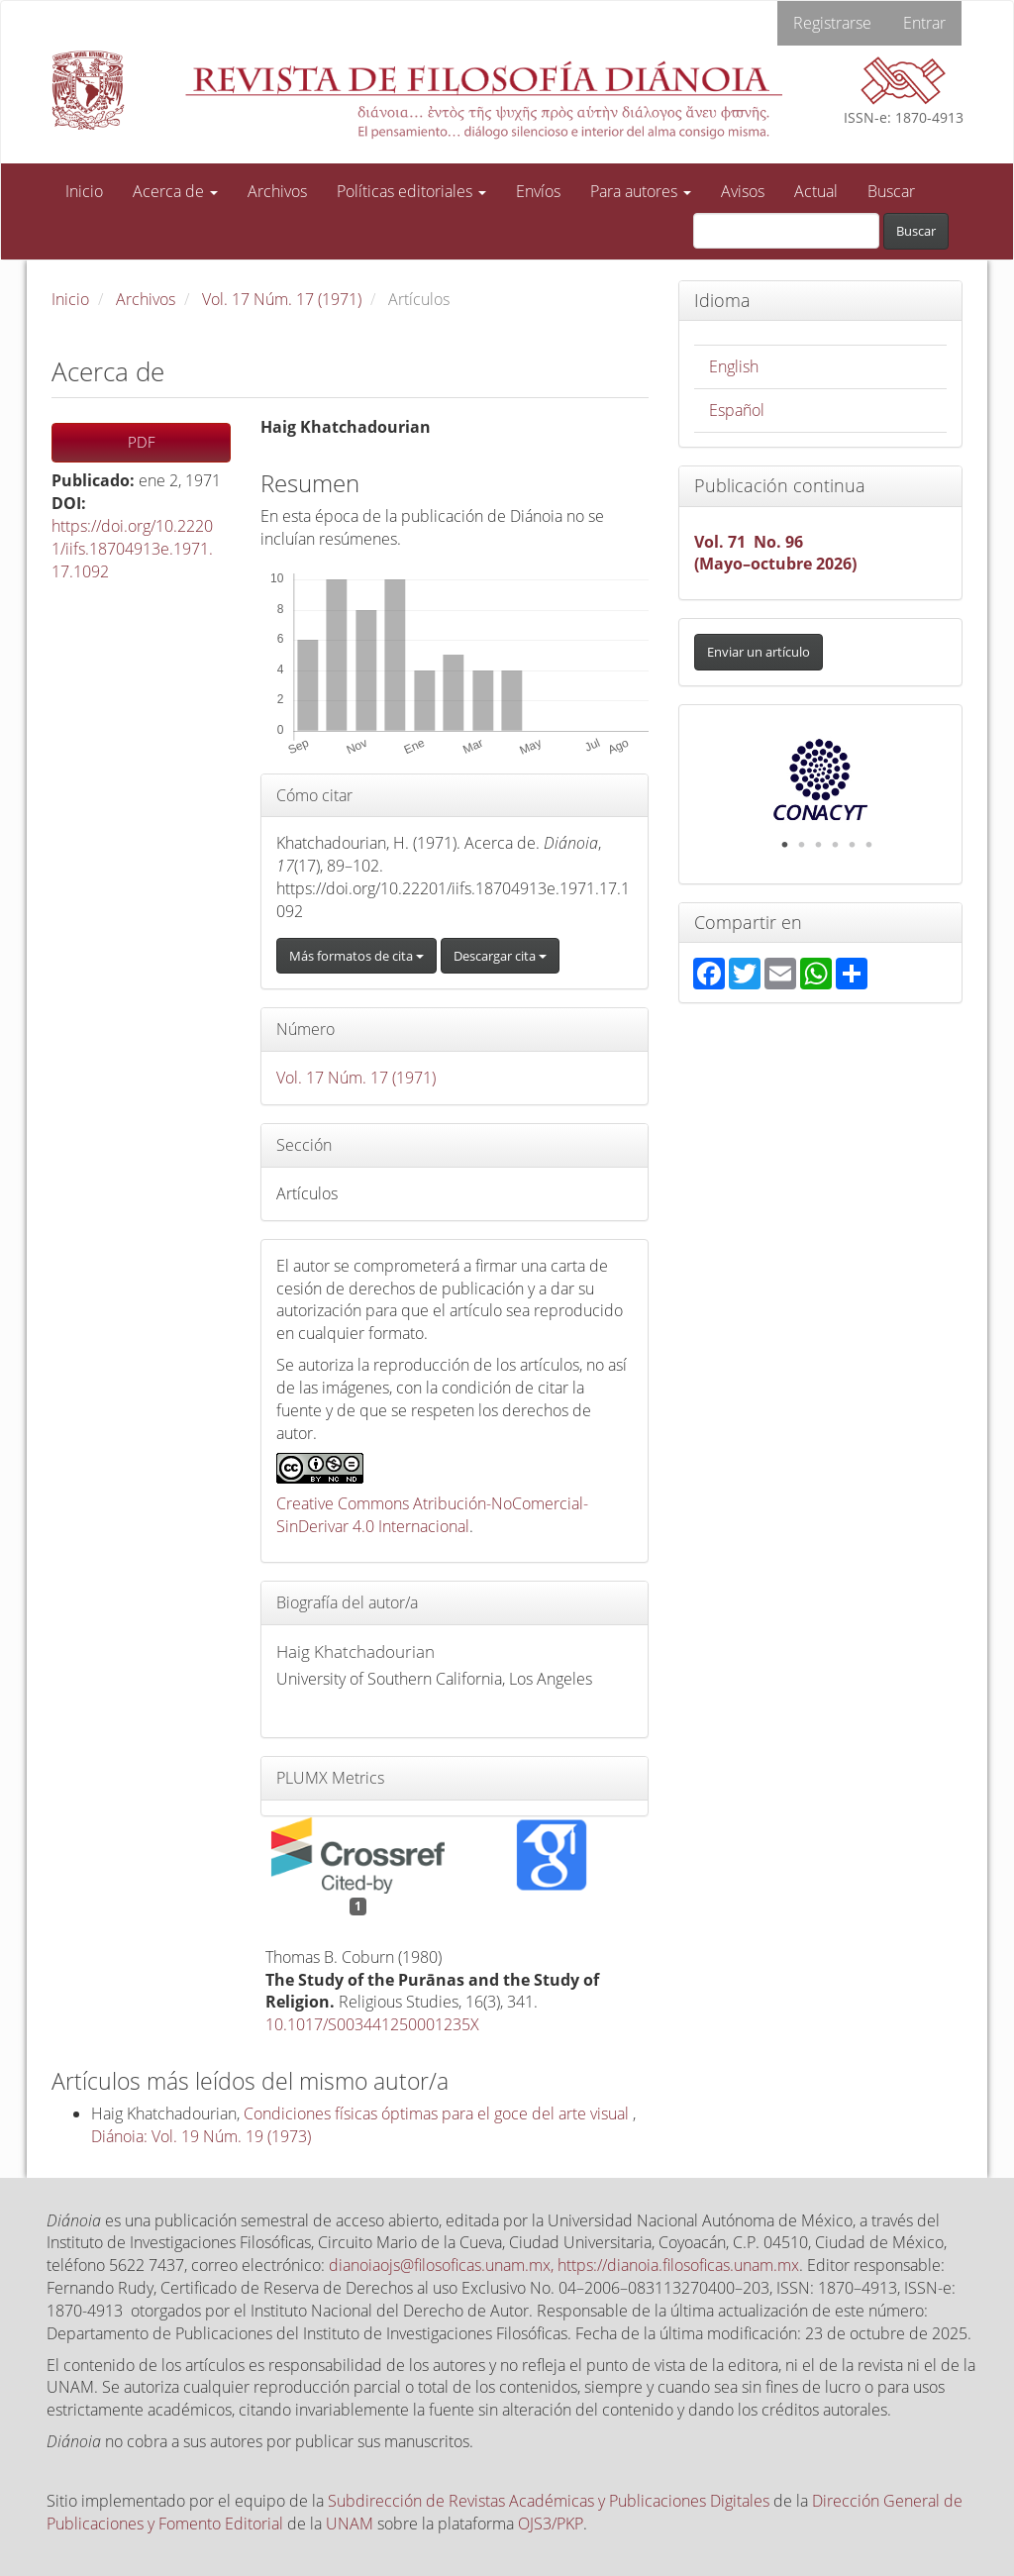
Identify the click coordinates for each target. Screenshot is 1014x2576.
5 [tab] (852, 845)
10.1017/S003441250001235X (372, 2024)
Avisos (742, 191)
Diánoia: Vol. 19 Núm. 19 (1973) (201, 2136)
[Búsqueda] (786, 231)
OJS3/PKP (550, 2523)
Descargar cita (500, 956)
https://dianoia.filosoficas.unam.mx (678, 2265)
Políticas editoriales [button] (411, 191)
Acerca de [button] (175, 191)
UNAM (349, 2523)
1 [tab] (785, 845)
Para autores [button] (640, 191)
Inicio (84, 191)
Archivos (277, 191)
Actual (816, 191)
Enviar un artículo (758, 652)
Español (736, 410)
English (734, 366)
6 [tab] (869, 845)
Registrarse (832, 23)
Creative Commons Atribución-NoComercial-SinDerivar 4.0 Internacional (432, 1515)
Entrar (924, 23)
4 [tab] (836, 845)
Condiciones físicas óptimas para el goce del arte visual (438, 2113)
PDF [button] (141, 442)
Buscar (891, 191)
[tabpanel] (820, 779)
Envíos (538, 191)
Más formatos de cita (356, 956)
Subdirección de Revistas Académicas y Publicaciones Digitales (548, 2501)
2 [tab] (802, 845)
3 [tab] (819, 845)
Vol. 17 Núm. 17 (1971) (281, 299)
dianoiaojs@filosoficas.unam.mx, (443, 2265)
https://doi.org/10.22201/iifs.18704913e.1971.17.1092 (132, 548)
